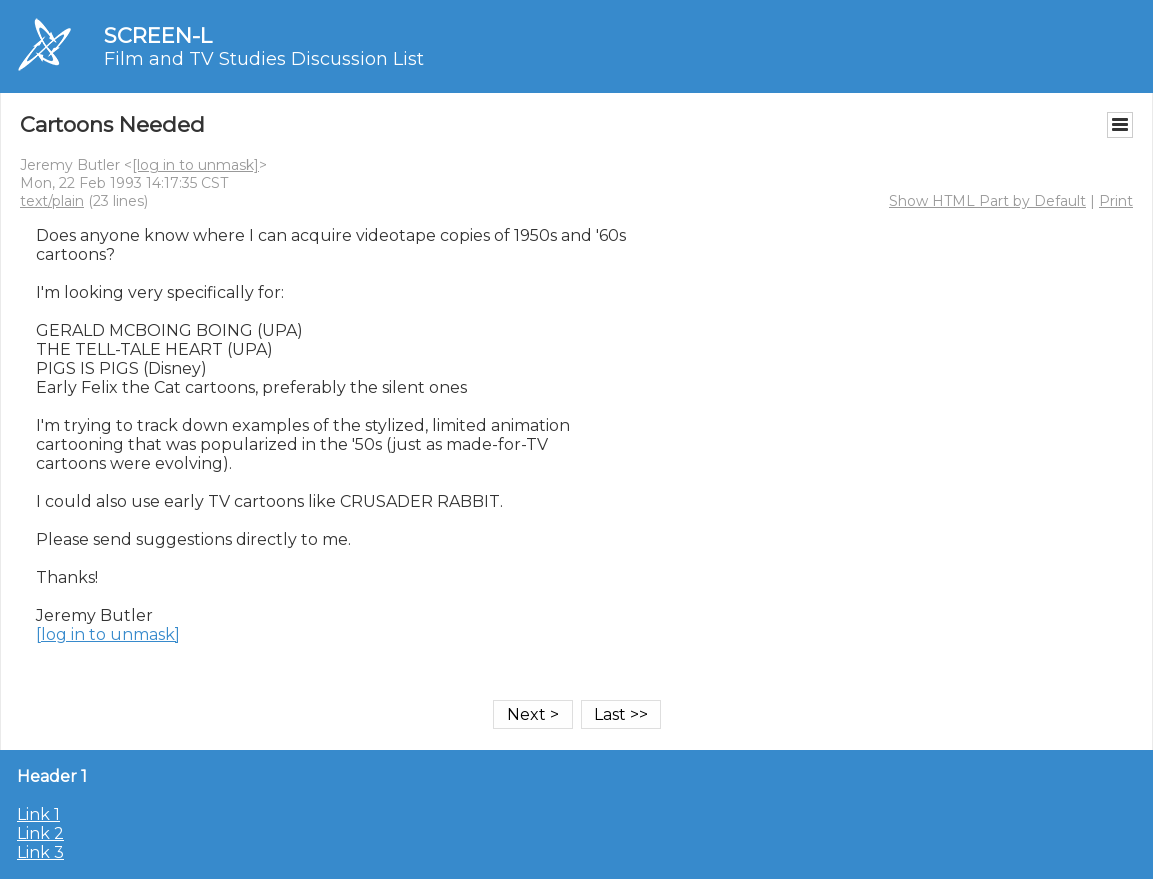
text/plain (52, 201)
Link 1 (38, 814)
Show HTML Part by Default (987, 201)
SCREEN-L (158, 35)
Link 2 (40, 833)
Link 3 (40, 852)
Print (1116, 201)
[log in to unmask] (195, 165)
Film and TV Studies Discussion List (264, 59)
